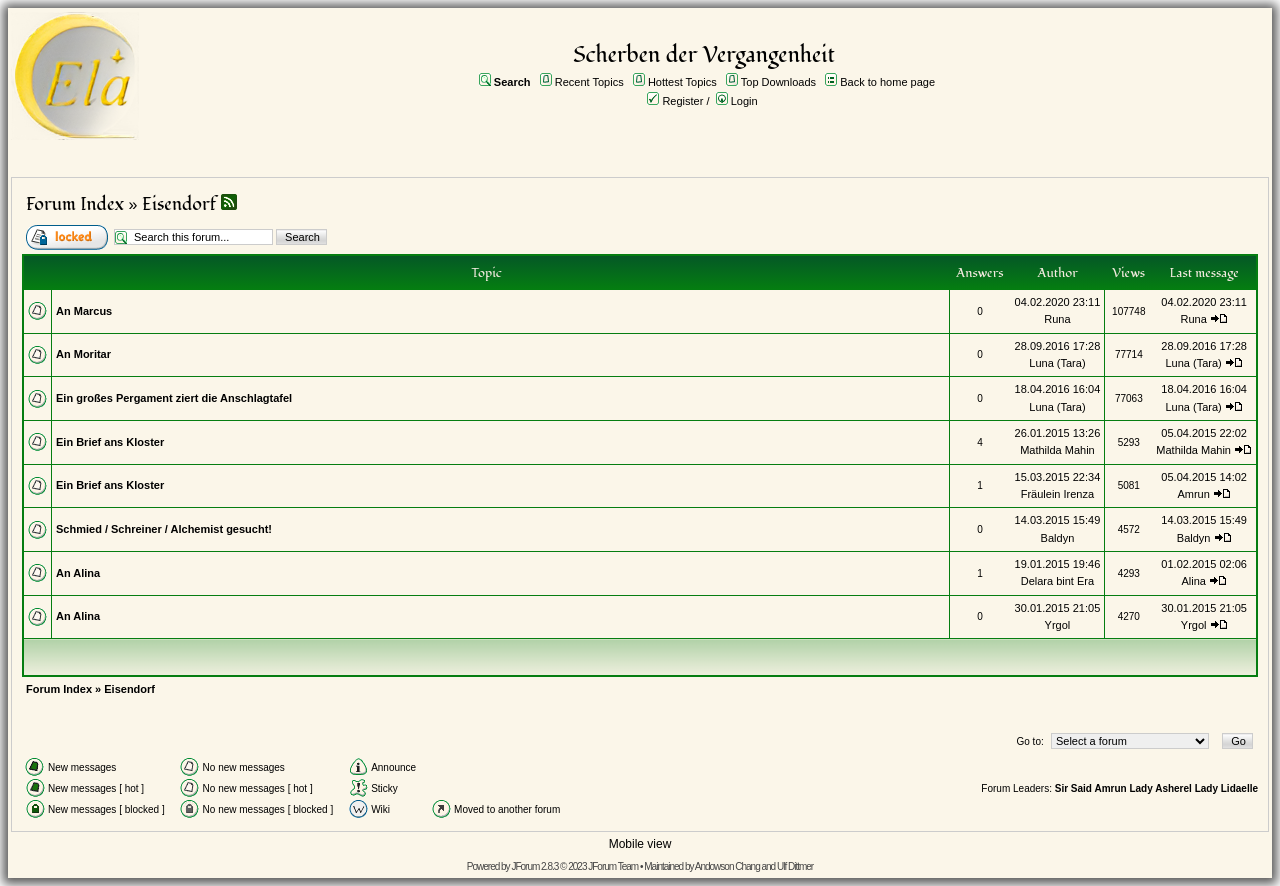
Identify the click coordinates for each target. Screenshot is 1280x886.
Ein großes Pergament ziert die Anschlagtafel (174, 398)
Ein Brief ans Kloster (110, 442)
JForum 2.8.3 (534, 866)
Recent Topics (589, 82)
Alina (1193, 581)
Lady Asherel (1160, 788)
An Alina (78, 573)
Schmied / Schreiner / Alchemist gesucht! (164, 529)
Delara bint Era (1057, 581)
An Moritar (83, 354)
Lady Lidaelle (1226, 788)
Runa (1057, 319)
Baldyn (1058, 538)
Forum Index (75, 204)
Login (744, 101)
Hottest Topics (682, 82)
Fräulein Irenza (1057, 494)
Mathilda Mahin (1057, 450)
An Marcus (84, 311)
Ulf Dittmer (795, 866)
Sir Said (1073, 788)
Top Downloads (778, 82)
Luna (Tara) (1057, 363)
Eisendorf (179, 204)
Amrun (1193, 494)
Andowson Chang (727, 866)
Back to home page (887, 82)
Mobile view (640, 844)
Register (682, 101)
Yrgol (1058, 625)
